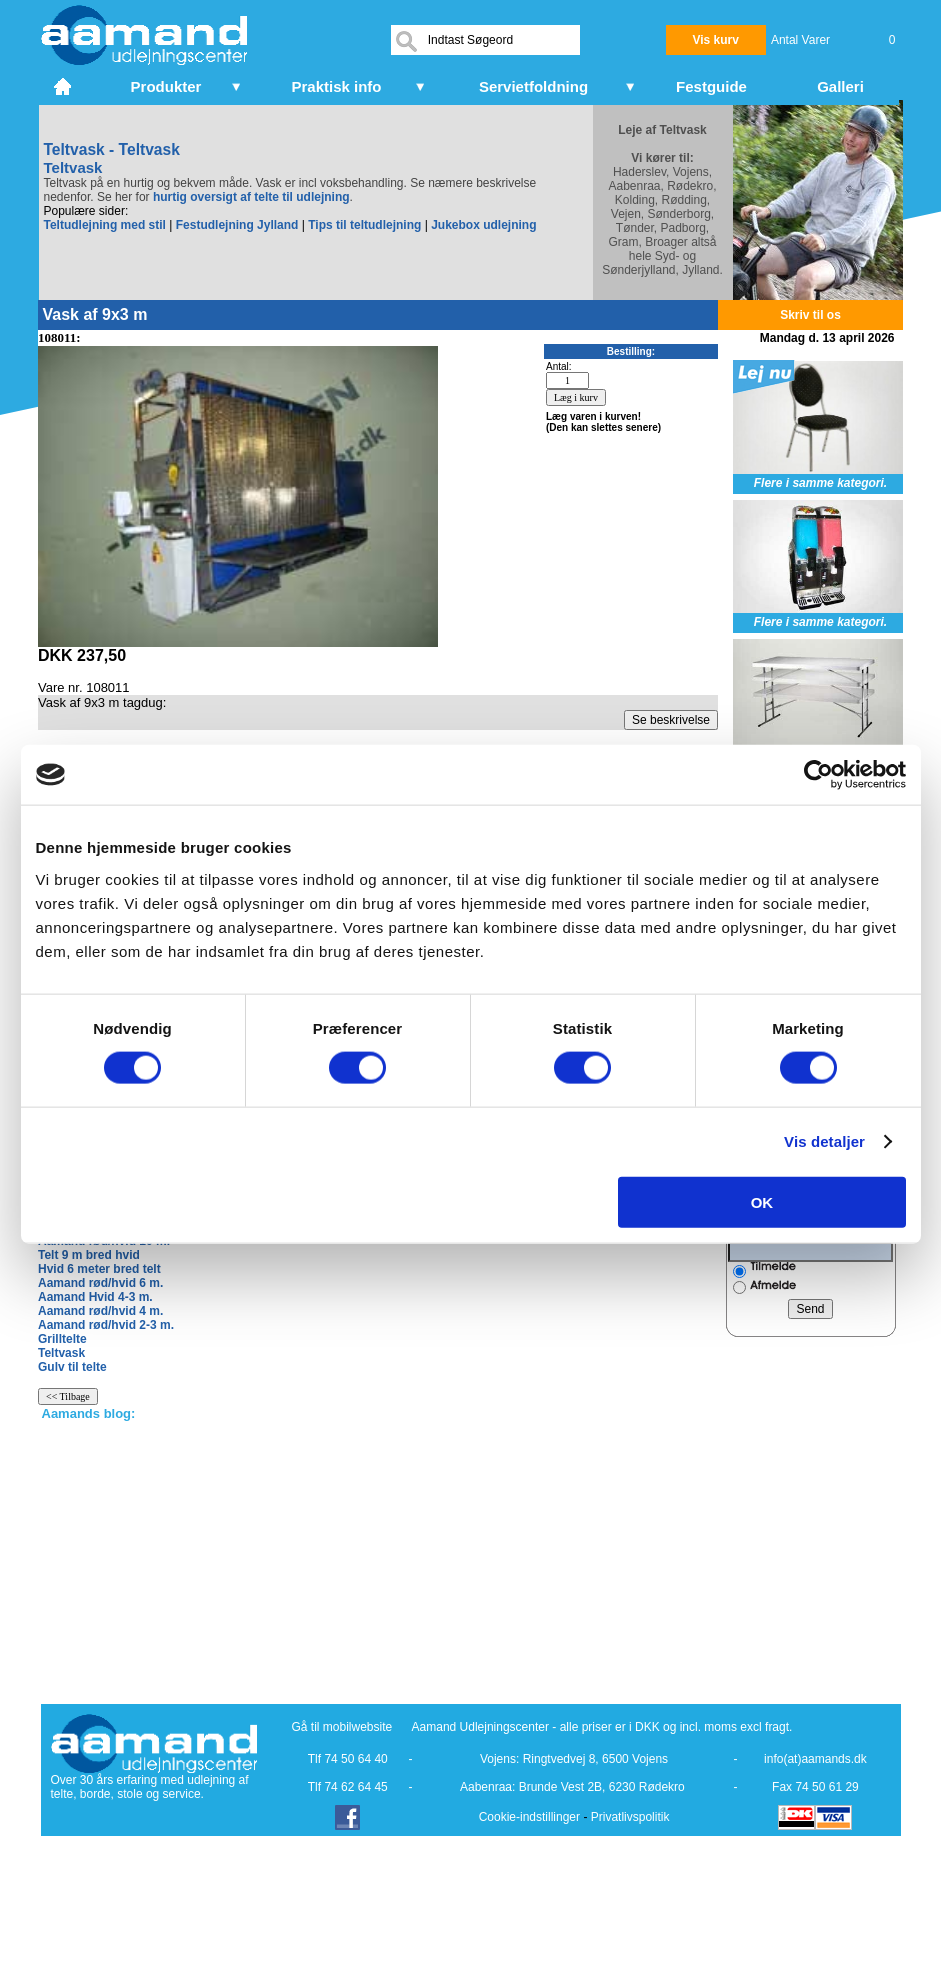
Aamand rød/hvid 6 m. (100, 1283)
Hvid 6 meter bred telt (99, 1269)
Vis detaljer (824, 1141)
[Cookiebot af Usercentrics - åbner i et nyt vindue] (818, 775)
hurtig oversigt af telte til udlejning (251, 197)
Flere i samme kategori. (820, 483)
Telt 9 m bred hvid (89, 1255)
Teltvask (61, 1353)
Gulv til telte (72, 1367)
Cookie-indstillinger (529, 1817)
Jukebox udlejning (483, 225)
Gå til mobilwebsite (342, 1727)
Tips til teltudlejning (364, 225)
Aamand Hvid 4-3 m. (95, 1297)
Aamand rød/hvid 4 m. (100, 1311)
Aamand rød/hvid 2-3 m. (106, 1325)
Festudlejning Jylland (237, 225)
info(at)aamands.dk (815, 1759)
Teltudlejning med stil (105, 225)
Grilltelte (62, 1339)
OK (762, 1201)
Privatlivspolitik (630, 1817)
